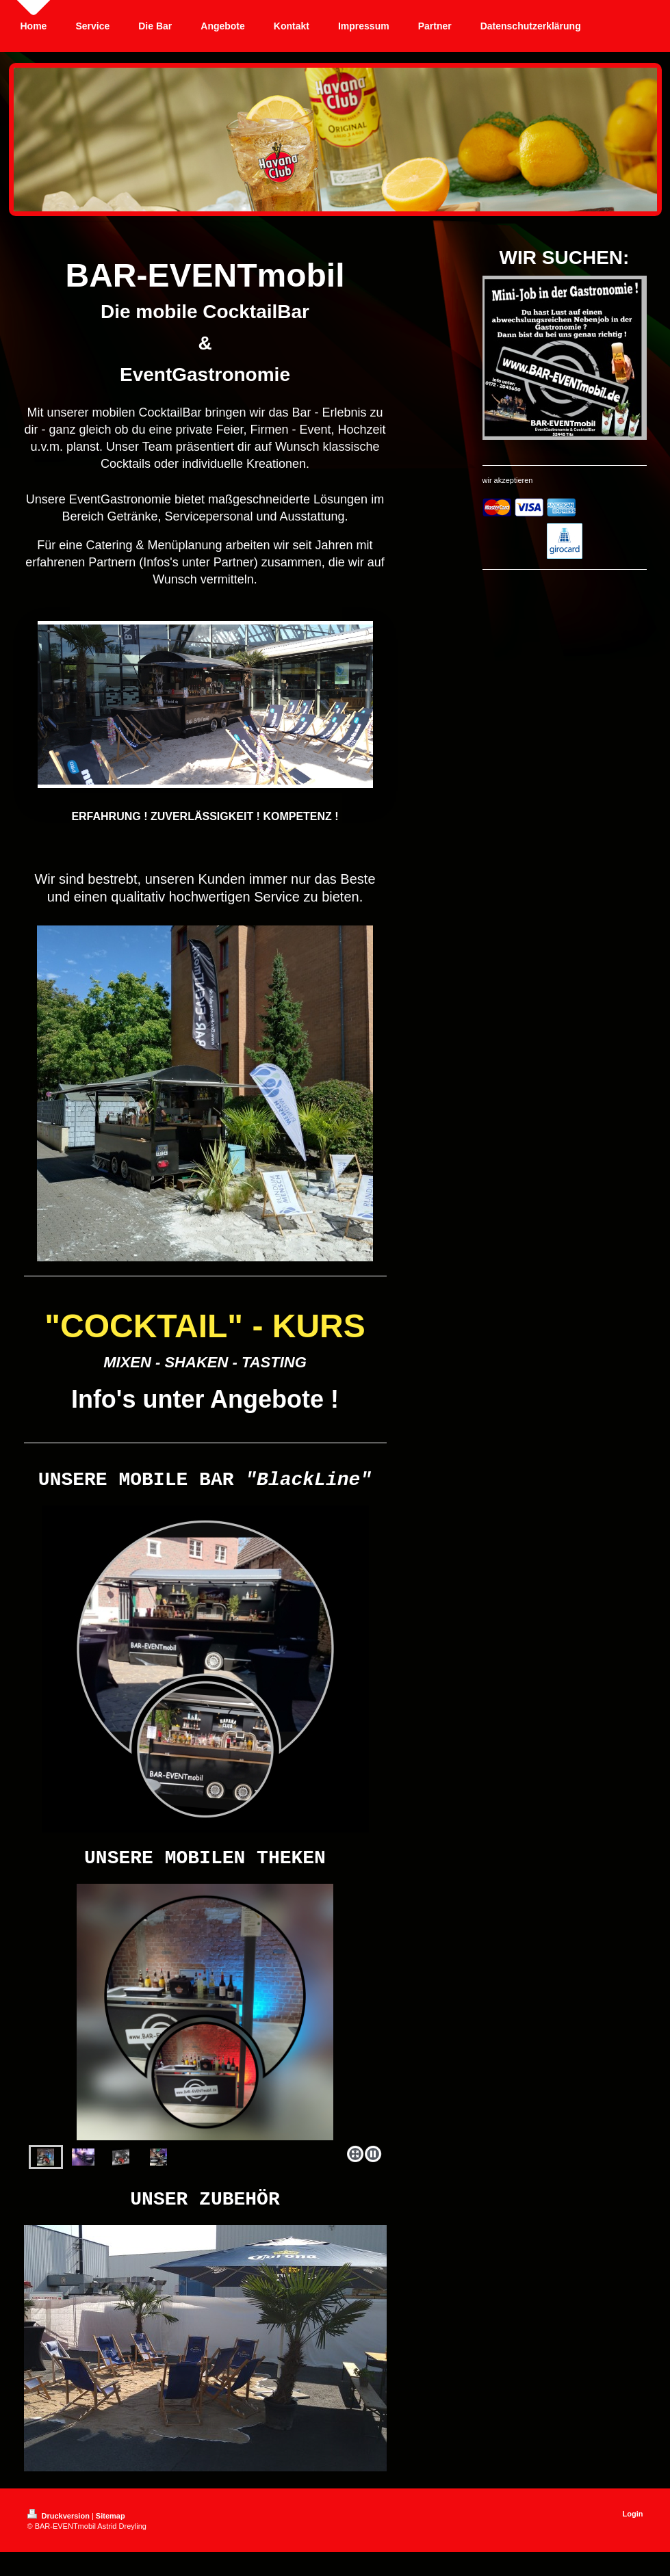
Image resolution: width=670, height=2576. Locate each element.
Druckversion (59, 2530)
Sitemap (110, 2530)
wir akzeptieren (507, 480)
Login (633, 2528)
